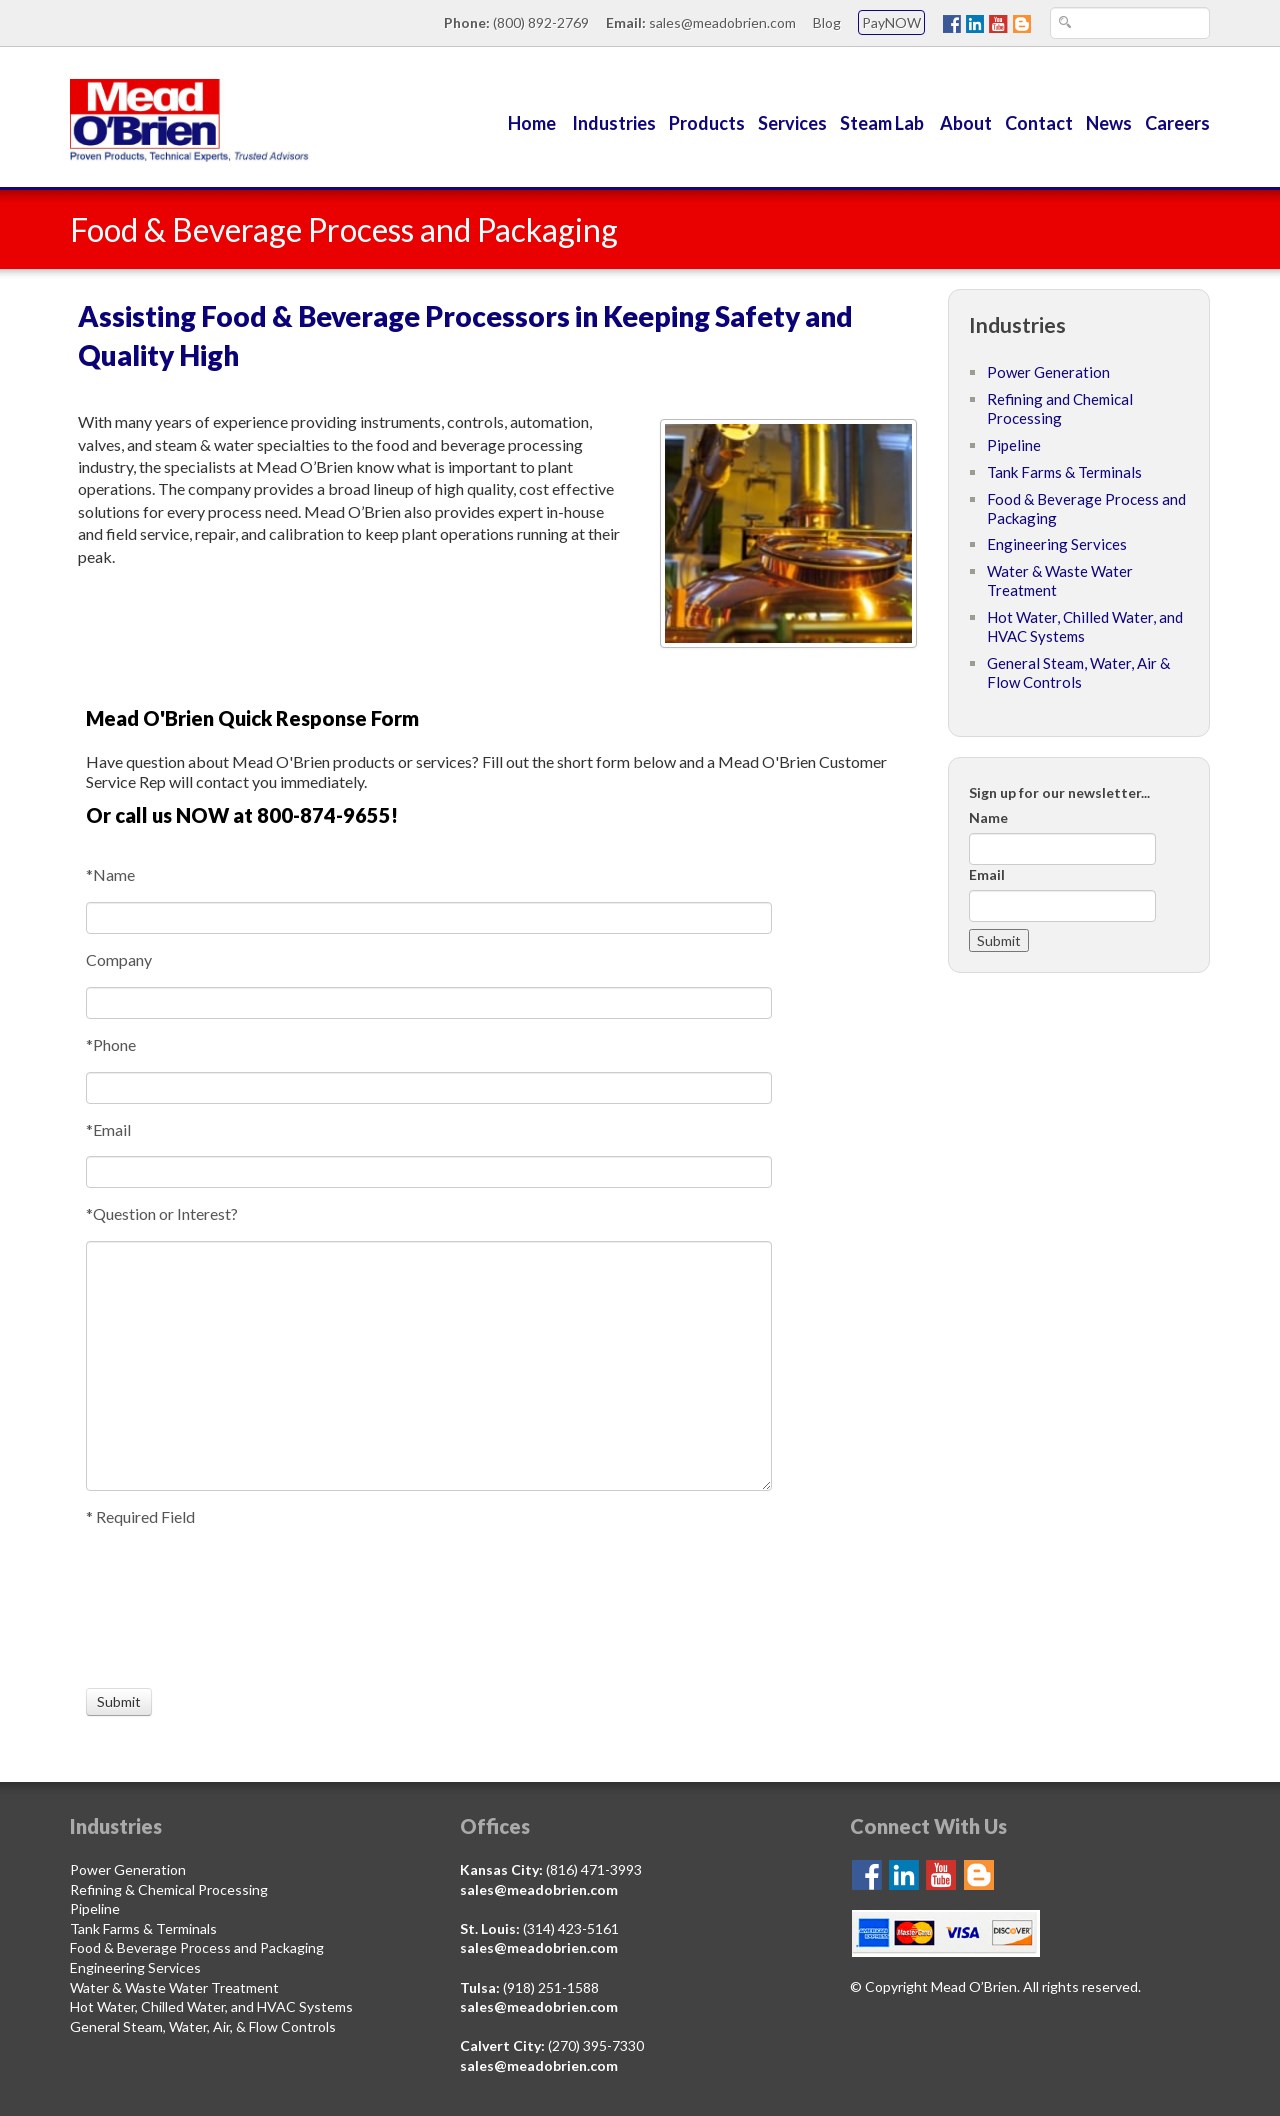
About (966, 123)
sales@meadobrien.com (722, 22)
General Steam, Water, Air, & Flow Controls (203, 2026)
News (1109, 123)
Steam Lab (883, 123)
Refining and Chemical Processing (1060, 408)
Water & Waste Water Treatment (174, 1987)
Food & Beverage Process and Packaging (197, 1947)
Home (532, 123)
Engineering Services (1057, 544)
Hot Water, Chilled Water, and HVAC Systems (211, 2006)
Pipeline (1014, 445)
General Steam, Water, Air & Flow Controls (1078, 672)
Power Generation (1048, 372)
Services (792, 123)
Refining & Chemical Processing (169, 1889)
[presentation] (160, 1608)
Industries (614, 123)
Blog (827, 22)
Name (988, 817)
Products (707, 123)
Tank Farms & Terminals (1064, 472)
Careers (1177, 123)
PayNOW (891, 22)
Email (987, 874)
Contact (1039, 123)
